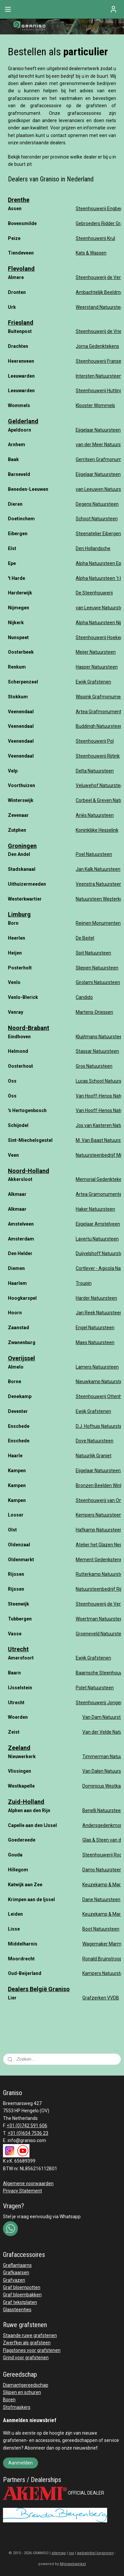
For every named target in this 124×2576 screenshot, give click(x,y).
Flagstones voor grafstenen (32, 2350)
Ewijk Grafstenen (93, 681)
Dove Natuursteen (94, 1440)
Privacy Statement (22, 2190)
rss (71, 2553)
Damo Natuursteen (102, 1869)
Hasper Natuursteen (97, 667)
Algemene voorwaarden (28, 2183)
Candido (84, 997)
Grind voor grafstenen (26, 2357)
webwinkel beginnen (95, 2553)
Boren (9, 2399)
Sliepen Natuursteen (97, 967)
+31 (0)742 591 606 (27, 2125)
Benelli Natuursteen (102, 1810)
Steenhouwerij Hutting (99, 390)
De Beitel (85, 938)
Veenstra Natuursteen (99, 884)
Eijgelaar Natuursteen (98, 430)
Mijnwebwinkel (73, 2564)
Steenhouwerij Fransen (100, 361)
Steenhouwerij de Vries (100, 331)
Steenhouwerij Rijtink (98, 756)
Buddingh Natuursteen (99, 726)
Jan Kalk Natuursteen (98, 869)
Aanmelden (20, 2462)
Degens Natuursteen (97, 504)
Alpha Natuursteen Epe (100, 563)
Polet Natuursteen (95, 1687)
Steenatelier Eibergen (98, 533)
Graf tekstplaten (20, 2302)
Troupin (84, 1283)
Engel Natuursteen (95, 1327)
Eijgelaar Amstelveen (98, 1224)
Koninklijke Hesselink (97, 830)
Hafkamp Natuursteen (99, 1529)
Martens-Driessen (94, 1012)
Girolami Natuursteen (98, 982)
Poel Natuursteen (94, 854)
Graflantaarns (17, 2265)
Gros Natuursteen (94, 1066)
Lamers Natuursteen (97, 1367)
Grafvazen (14, 2280)
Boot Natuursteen (100, 1929)
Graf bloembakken (22, 2294)
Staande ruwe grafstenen (30, 2335)
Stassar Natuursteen (97, 1051)
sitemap (59, 2553)
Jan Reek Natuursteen (99, 1312)
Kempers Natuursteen (99, 1515)
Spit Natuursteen (93, 953)
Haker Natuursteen (95, 1209)
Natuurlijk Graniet (93, 1455)
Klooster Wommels (95, 405)
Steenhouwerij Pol (95, 741)
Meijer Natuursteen (96, 652)
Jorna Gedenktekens (97, 346)
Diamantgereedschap (25, 2385)
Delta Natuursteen (95, 770)
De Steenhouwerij (94, 592)
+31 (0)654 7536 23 (28, 2133)
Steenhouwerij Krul (95, 238)
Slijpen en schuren (22, 2392)
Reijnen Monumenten (98, 923)
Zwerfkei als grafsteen (27, 2342)
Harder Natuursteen (96, 1298)
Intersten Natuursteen (99, 376)
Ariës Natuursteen (95, 815)
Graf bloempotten (21, 2287)
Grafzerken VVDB (100, 1997)
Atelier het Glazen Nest (100, 1544)
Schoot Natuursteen (97, 518)
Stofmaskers (16, 2407)
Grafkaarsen (16, 2272)
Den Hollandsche (93, 548)
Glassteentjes (17, 2309)
